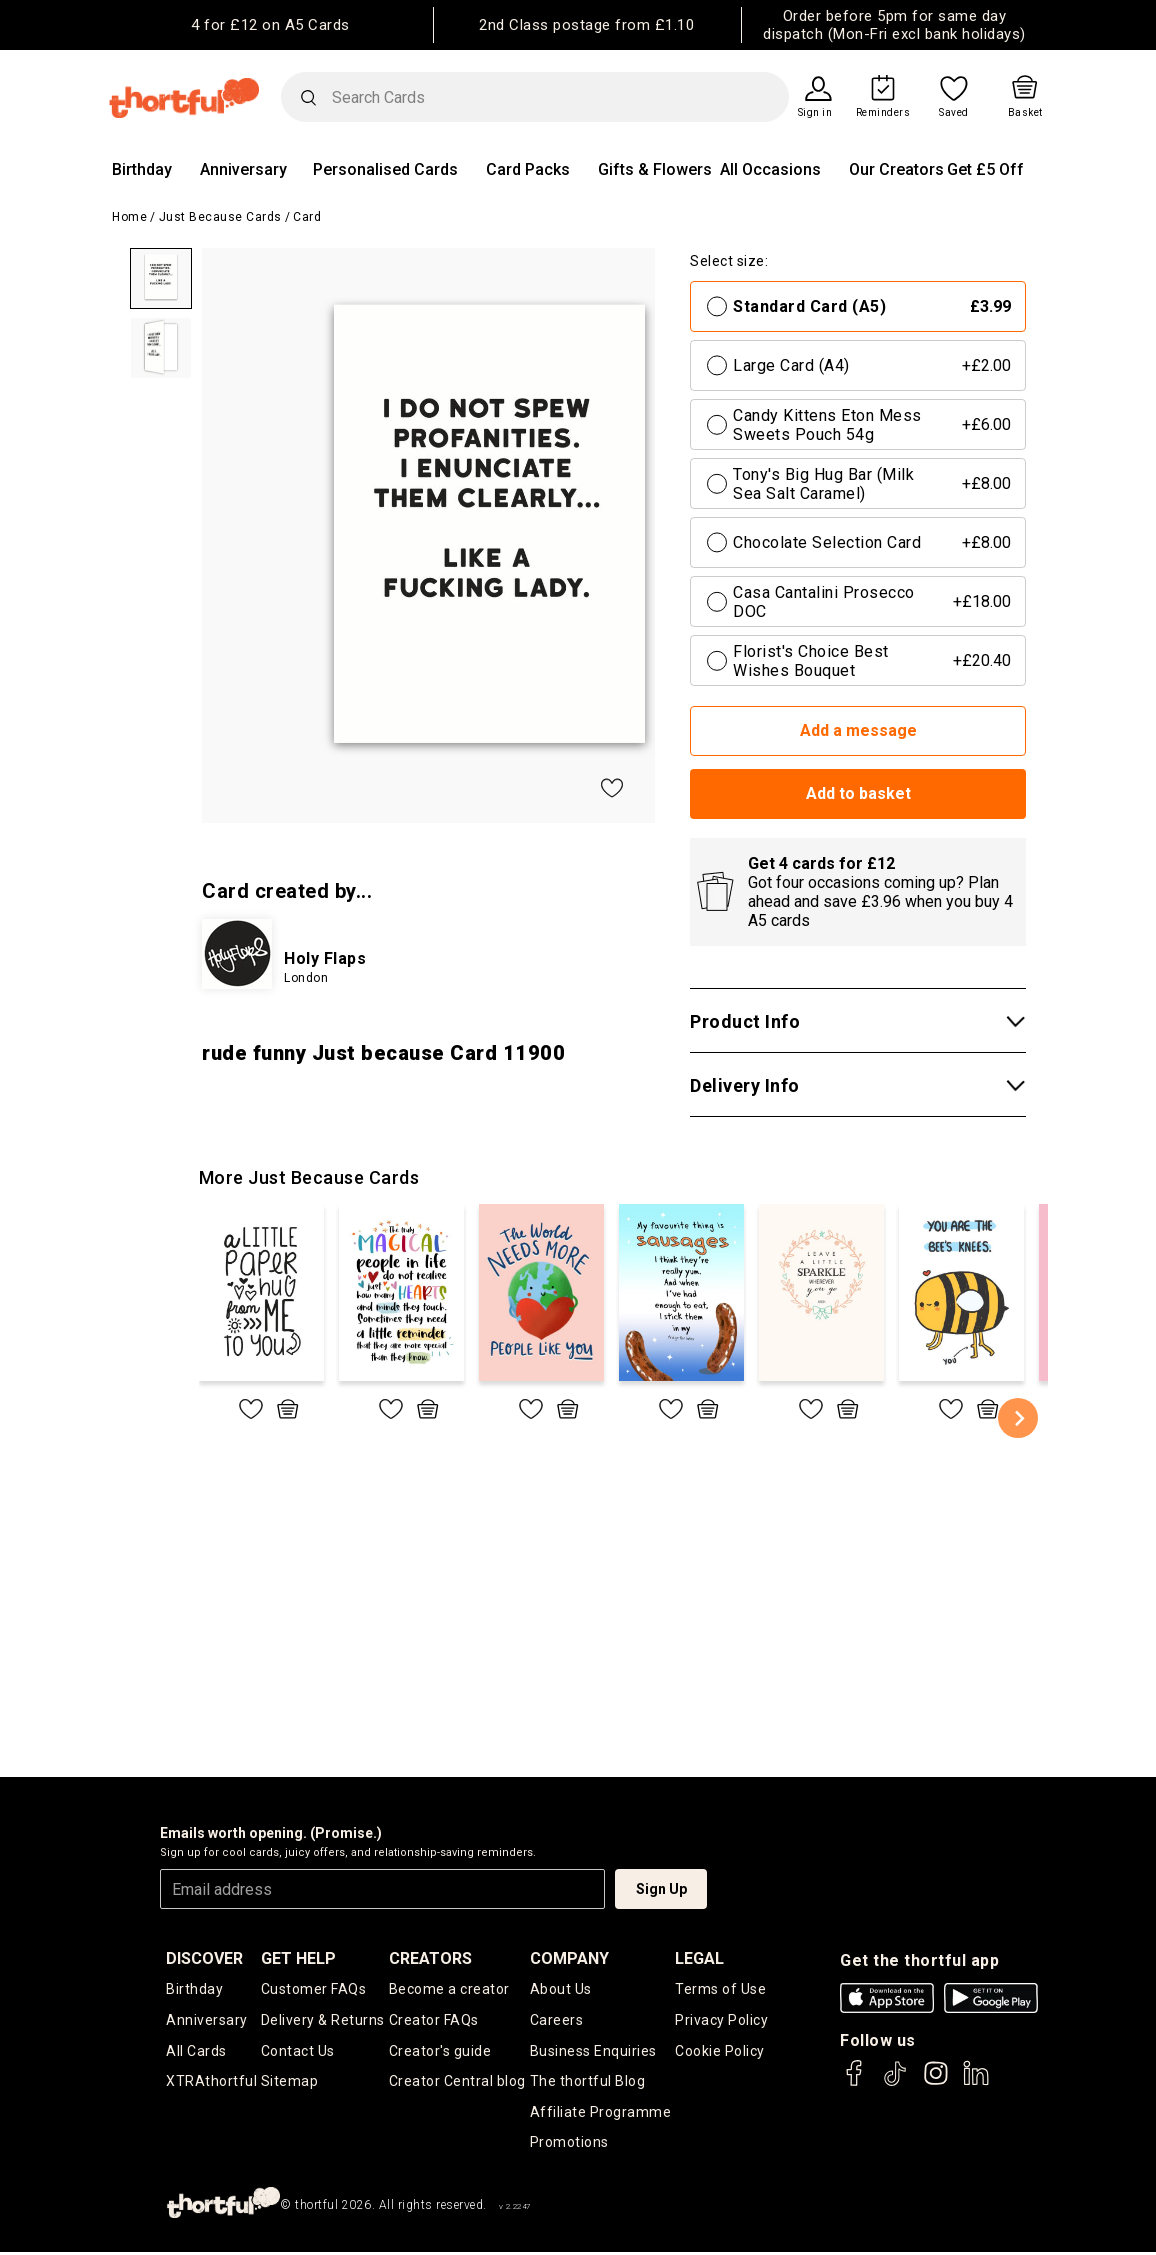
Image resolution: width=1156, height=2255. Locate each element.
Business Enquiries (593, 2052)
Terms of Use (720, 1989)
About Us (561, 1989)
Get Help (298, 1958)
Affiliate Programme (601, 2114)
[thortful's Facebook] (855, 2082)
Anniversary (243, 169)
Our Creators (896, 169)
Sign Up (661, 1889)
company (569, 1958)
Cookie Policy (720, 2052)
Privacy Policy (721, 2021)
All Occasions (770, 169)
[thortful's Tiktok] (895, 2082)
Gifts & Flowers (655, 169)
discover (204, 1958)
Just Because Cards (220, 217)
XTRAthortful (211, 2083)
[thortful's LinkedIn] (976, 2082)
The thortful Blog (588, 2083)
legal (699, 1958)
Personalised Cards (385, 169)
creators (430, 1958)
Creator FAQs (434, 2021)
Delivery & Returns (323, 2021)
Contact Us (298, 2052)
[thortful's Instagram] (936, 2082)
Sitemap (290, 2083)
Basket (1025, 113)
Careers (557, 2021)
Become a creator (449, 1989)
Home (129, 217)
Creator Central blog (457, 2083)
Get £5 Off (985, 169)
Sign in (815, 113)
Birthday (142, 169)
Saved (954, 113)
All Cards (196, 2052)
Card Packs (528, 169)
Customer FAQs (314, 1989)
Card (307, 217)
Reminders (883, 113)
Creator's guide (440, 2052)
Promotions (569, 2145)
